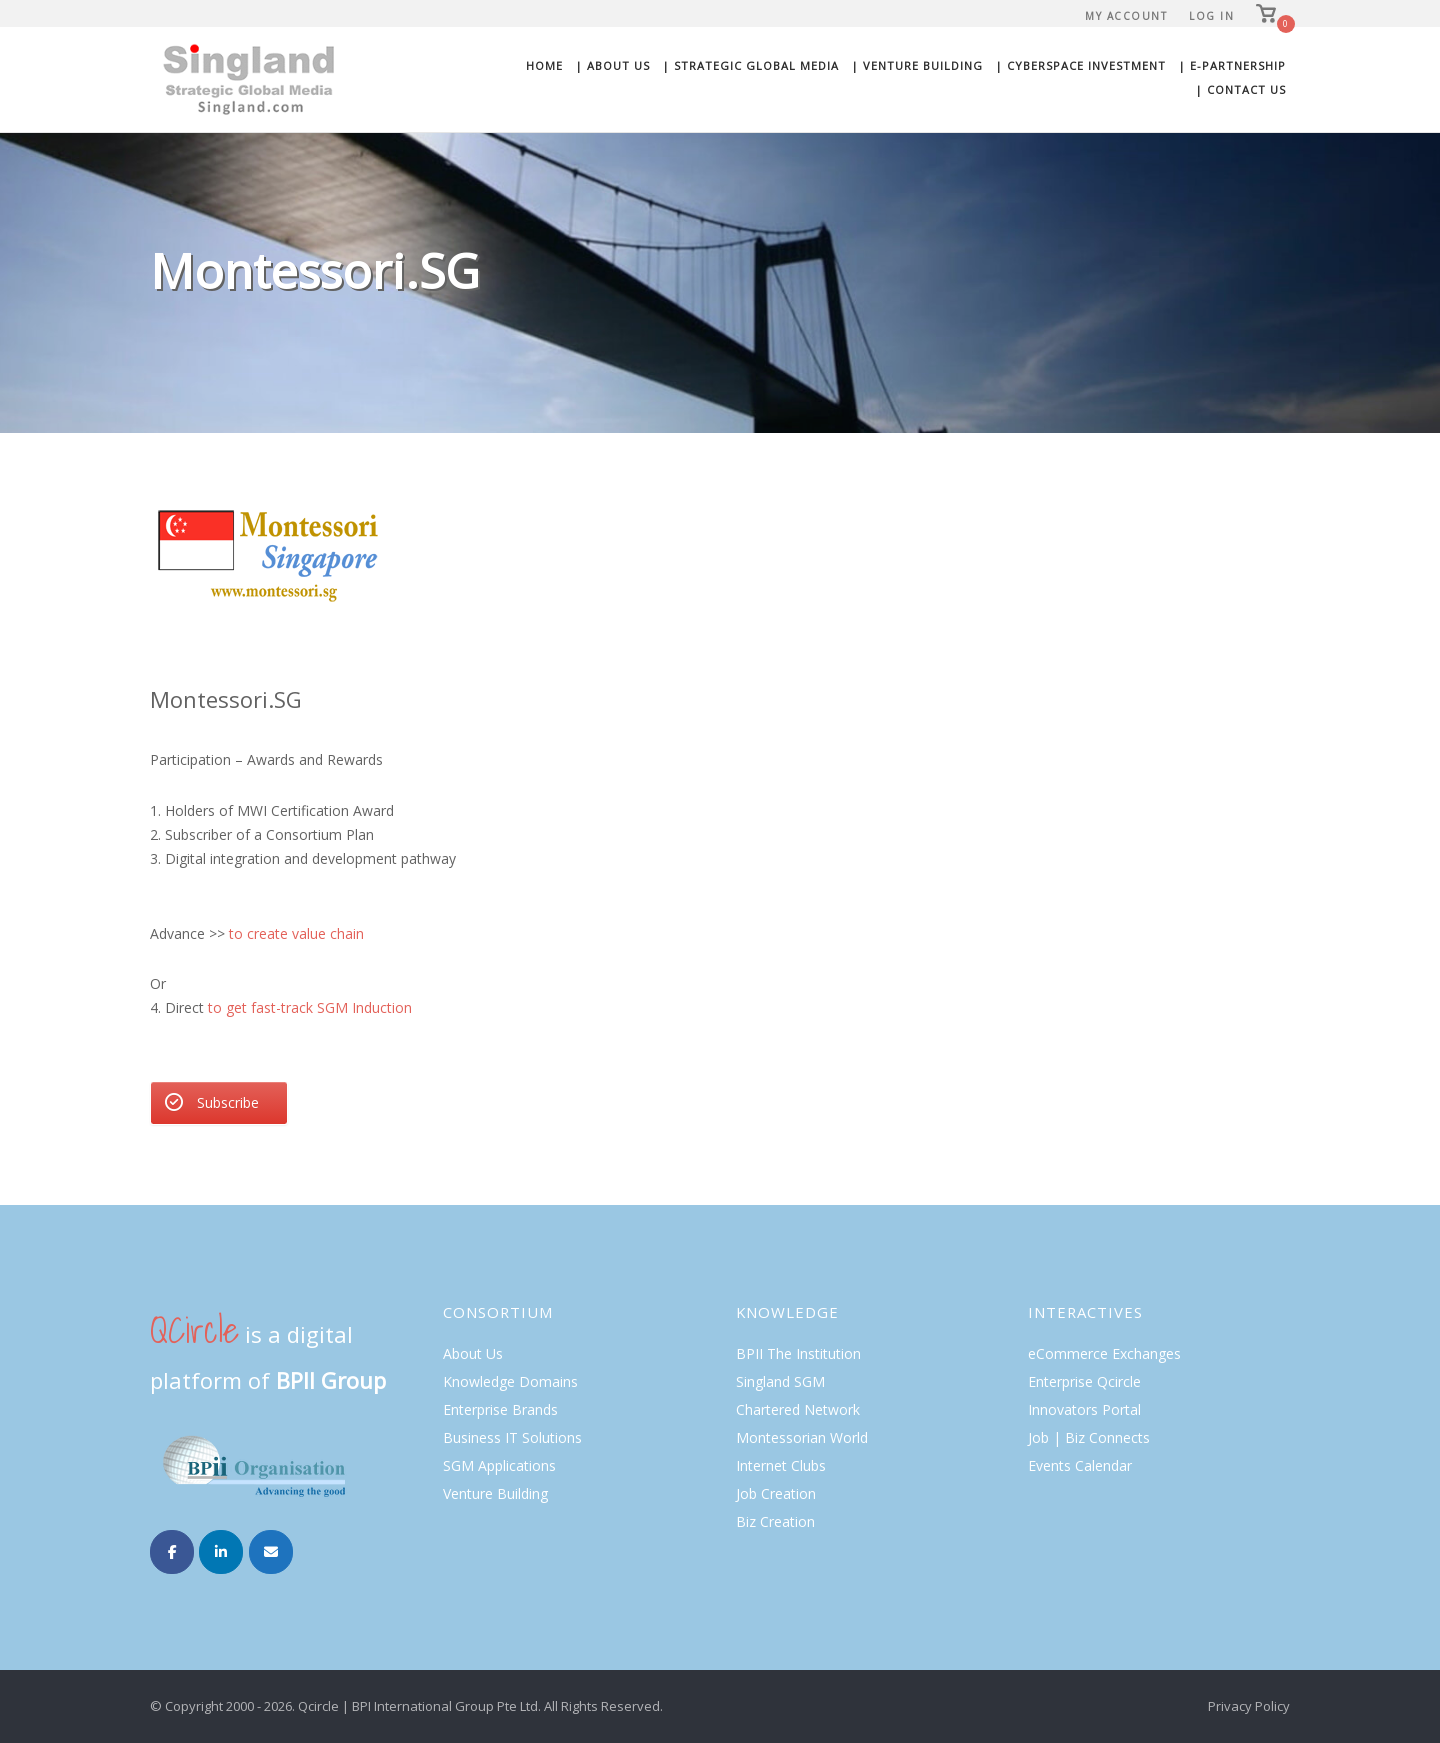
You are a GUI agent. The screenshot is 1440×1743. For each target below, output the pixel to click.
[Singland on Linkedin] (221, 1552)
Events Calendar (1080, 1465)
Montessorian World (802, 1437)
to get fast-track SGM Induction (310, 1007)
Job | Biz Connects (1089, 1437)
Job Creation (776, 1493)
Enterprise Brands (500, 1409)
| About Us (612, 65)
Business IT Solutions (512, 1437)
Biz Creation (775, 1521)
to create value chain (296, 933)
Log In (1211, 16)
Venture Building (495, 1493)
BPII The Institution (798, 1353)
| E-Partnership (1232, 65)
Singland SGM (780, 1381)
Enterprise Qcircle (1084, 1381)
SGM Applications (499, 1465)
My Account (1126, 16)
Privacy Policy (1249, 1706)
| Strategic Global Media (750, 65)
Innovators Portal (1084, 1409)
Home (544, 65)
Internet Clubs (781, 1465)
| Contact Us (1240, 89)
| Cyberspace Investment (1080, 65)
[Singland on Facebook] (172, 1552)
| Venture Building (917, 65)
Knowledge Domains (510, 1381)
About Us (473, 1353)
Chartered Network (798, 1409)
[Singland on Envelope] (271, 1552)
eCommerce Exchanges (1104, 1353)
